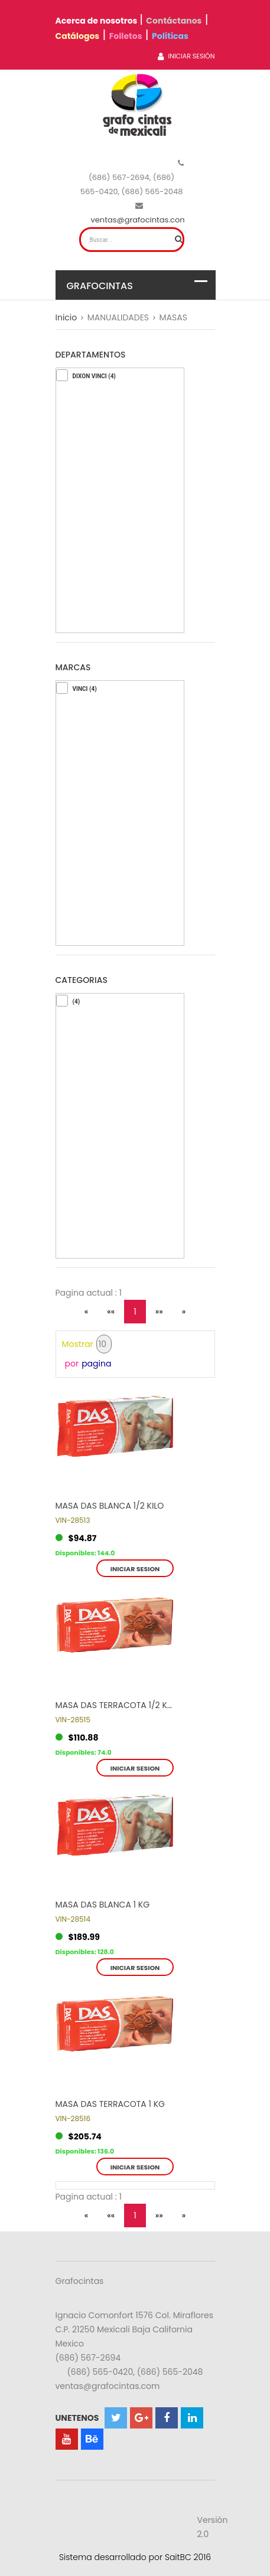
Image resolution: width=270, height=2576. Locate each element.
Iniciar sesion (135, 1569)
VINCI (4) (85, 689)
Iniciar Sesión (186, 56)
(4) (76, 1001)
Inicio (66, 317)
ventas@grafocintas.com (139, 219)
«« (111, 1312)
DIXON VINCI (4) (94, 376)
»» (159, 1312)
